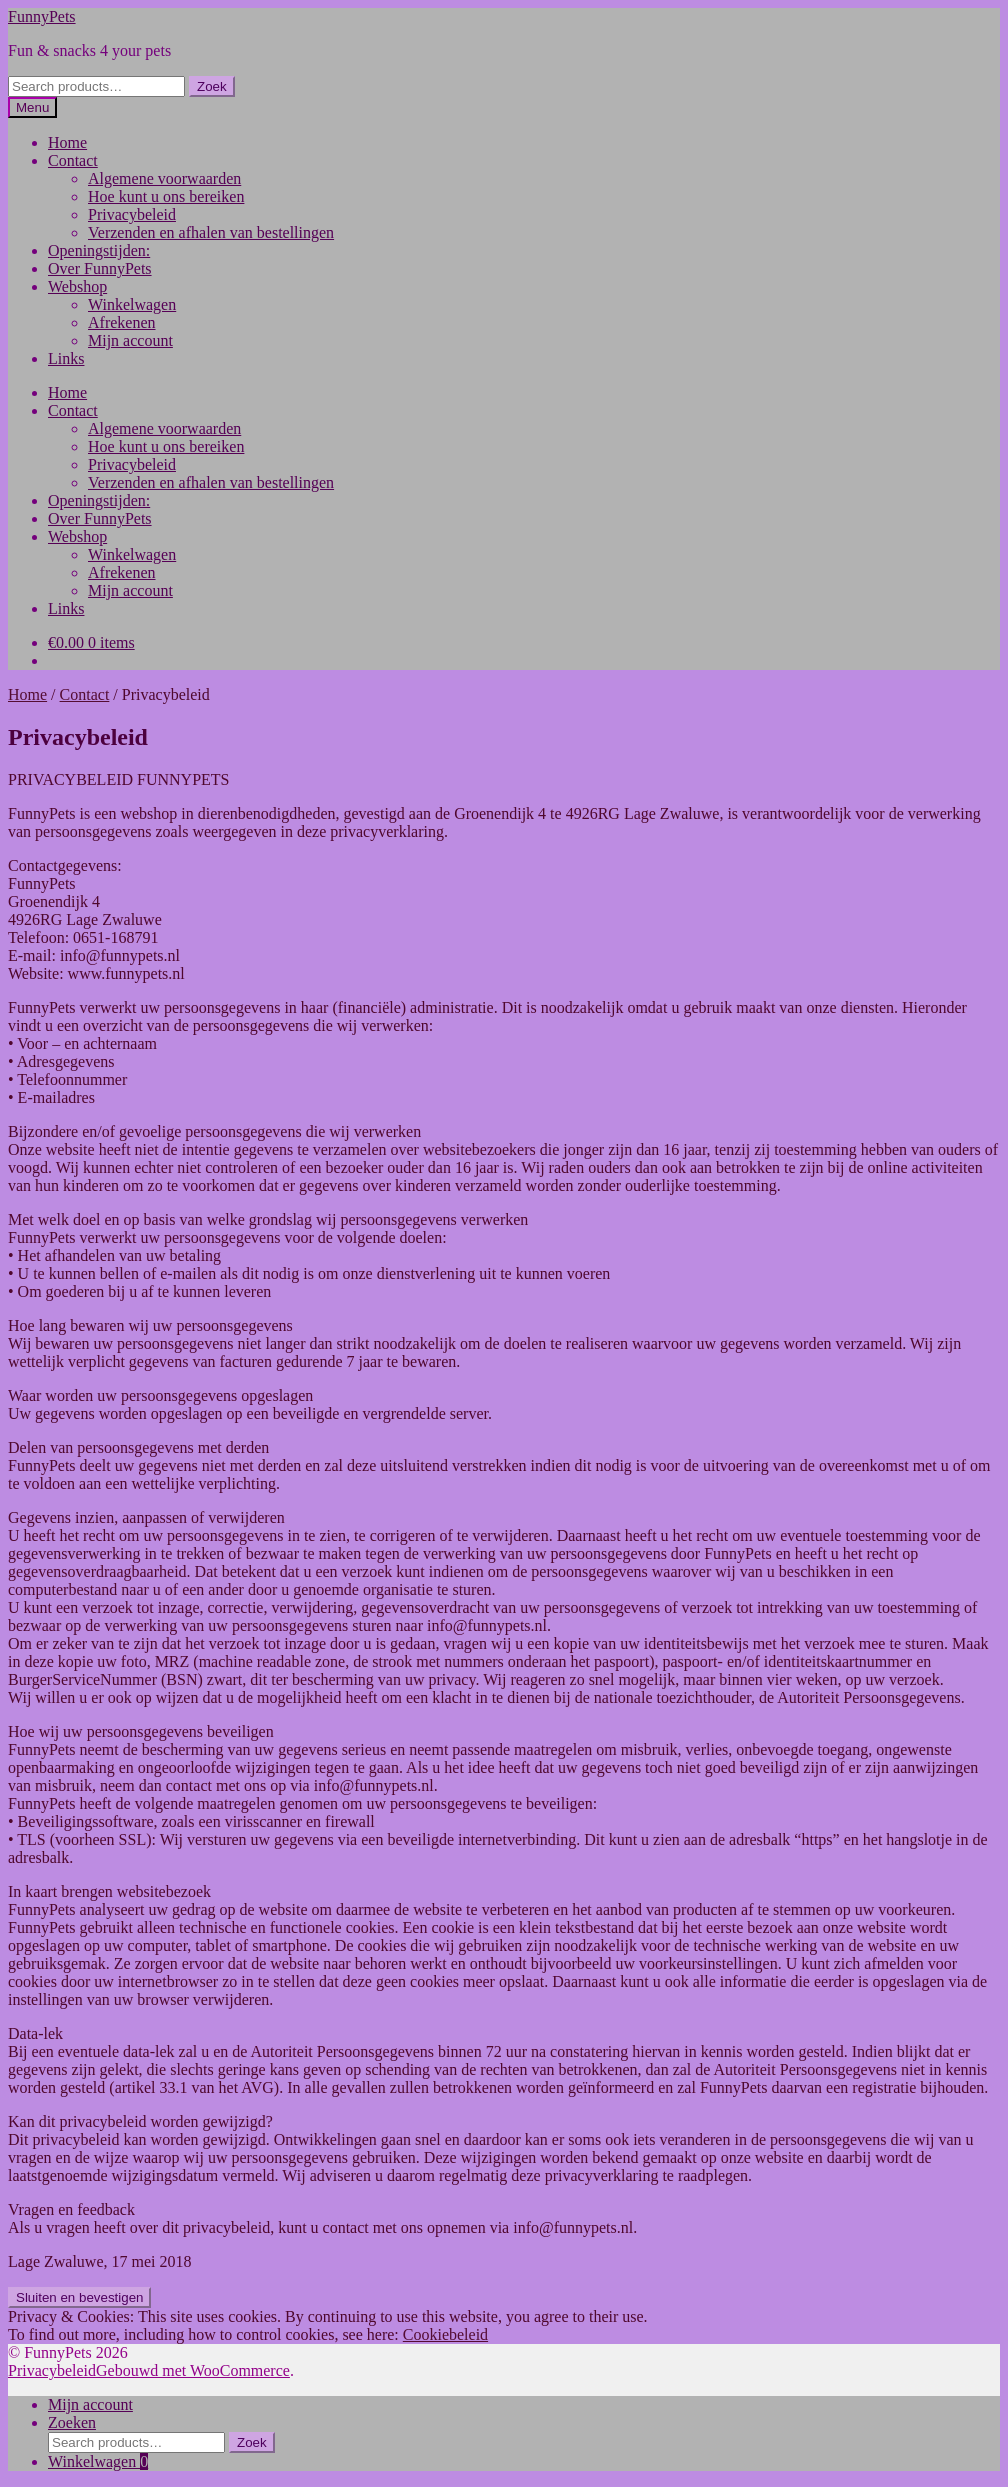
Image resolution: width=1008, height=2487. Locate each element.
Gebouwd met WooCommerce (193, 2370)
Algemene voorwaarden (164, 178)
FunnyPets (42, 16)
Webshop (77, 286)
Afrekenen (122, 322)
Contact (73, 160)
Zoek (212, 86)
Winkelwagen (132, 304)
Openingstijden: (99, 250)
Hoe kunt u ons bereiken (166, 196)
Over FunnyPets (100, 268)
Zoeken (72, 2422)
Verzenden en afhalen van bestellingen (211, 232)
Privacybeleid (132, 214)
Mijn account (130, 340)
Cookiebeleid (445, 2334)
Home (67, 142)
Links (66, 358)
